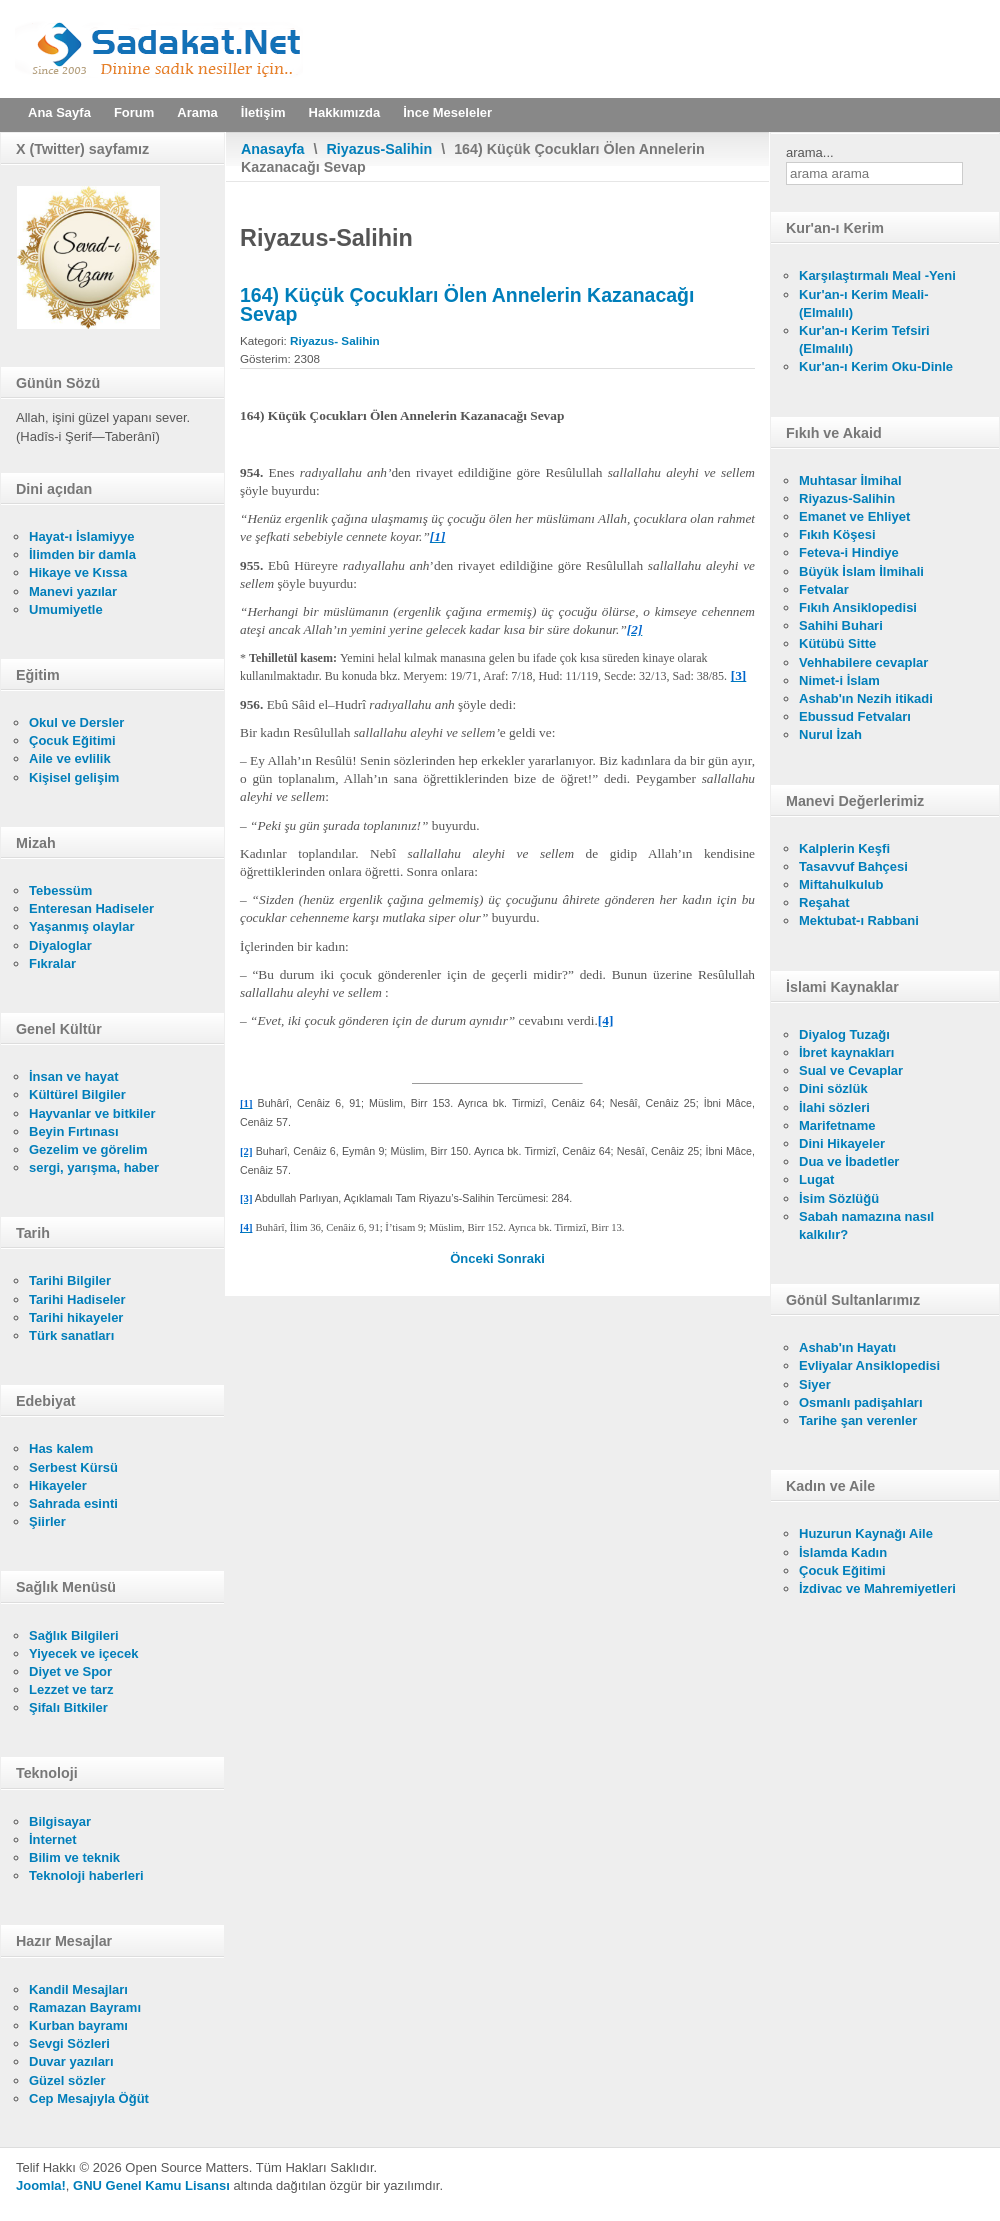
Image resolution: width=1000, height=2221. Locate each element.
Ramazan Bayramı (85, 2007)
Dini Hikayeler (842, 1143)
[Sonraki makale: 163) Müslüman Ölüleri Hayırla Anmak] (521, 1258)
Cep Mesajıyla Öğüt (89, 2098)
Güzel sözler (67, 2080)
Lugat (816, 1179)
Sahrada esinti (73, 1503)
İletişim (263, 112)
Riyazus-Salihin (380, 149)
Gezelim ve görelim (88, 1149)
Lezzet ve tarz (71, 1689)
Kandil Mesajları (78, 1989)
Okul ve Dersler (76, 722)
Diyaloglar (60, 945)
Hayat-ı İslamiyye (82, 536)
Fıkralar (52, 963)
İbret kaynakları (846, 1052)
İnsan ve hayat (74, 1076)
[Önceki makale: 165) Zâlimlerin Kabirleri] (473, 1258)
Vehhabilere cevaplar (863, 662)
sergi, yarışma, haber (94, 1167)
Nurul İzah (830, 734)
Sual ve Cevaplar (851, 1070)
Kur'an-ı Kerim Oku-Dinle (876, 366)
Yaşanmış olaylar (82, 926)
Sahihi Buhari (841, 625)
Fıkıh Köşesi (837, 534)
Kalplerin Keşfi (844, 848)
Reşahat (824, 902)
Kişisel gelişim (74, 777)
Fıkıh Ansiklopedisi (858, 607)
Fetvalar (824, 589)
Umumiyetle (66, 609)
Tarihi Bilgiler (70, 1280)
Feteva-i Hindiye (849, 552)
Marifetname (837, 1125)
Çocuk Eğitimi (72, 740)
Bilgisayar (60, 1821)
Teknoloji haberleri (86, 1875)
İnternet (53, 1839)
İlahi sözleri (834, 1107)
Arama (197, 112)
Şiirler (47, 1521)
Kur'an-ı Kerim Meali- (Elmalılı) (864, 303)
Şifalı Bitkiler (68, 1707)
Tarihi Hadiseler (77, 1299)
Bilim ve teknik (74, 1857)
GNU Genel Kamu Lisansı (151, 2185)
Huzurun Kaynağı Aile (866, 1533)
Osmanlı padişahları (861, 1402)
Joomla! (41, 2185)
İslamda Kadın (843, 1552)
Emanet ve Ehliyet (854, 516)
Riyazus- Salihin (335, 340)
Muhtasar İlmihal (850, 480)
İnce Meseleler (447, 112)
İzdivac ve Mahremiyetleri (877, 1588)
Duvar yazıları (71, 2061)
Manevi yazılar (73, 591)
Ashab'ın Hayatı (847, 1347)
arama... (810, 152)
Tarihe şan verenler (858, 1420)
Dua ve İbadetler (849, 1161)
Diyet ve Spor (70, 1671)
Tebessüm (60, 890)
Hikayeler (58, 1485)
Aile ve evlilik (70, 758)
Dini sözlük (833, 1088)
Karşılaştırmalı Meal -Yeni (877, 275)
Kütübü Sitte (837, 643)
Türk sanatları (71, 1335)
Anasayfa (273, 149)
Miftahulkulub (841, 884)
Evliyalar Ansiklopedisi (869, 1365)
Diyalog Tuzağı (844, 1034)
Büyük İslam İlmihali (861, 571)
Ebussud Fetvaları (855, 716)
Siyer (815, 1384)
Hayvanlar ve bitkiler (92, 1113)
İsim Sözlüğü (839, 1198)
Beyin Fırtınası (74, 1131)
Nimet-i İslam (839, 680)
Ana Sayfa (59, 112)
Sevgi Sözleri (69, 2043)
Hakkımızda (345, 112)
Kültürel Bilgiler (77, 1094)
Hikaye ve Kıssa (78, 572)
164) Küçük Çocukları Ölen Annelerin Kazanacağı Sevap (467, 304)
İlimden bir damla (82, 554)
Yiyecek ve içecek (83, 1653)
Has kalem (61, 1448)
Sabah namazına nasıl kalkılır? (866, 1225)
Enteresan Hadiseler (91, 908)
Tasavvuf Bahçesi (853, 866)
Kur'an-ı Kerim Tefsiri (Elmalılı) (864, 339)
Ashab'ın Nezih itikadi (866, 698)
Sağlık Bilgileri (74, 1635)
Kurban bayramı (78, 2025)
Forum (134, 112)
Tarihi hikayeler (76, 1317)
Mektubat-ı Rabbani (859, 920)
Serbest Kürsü (73, 1467)
